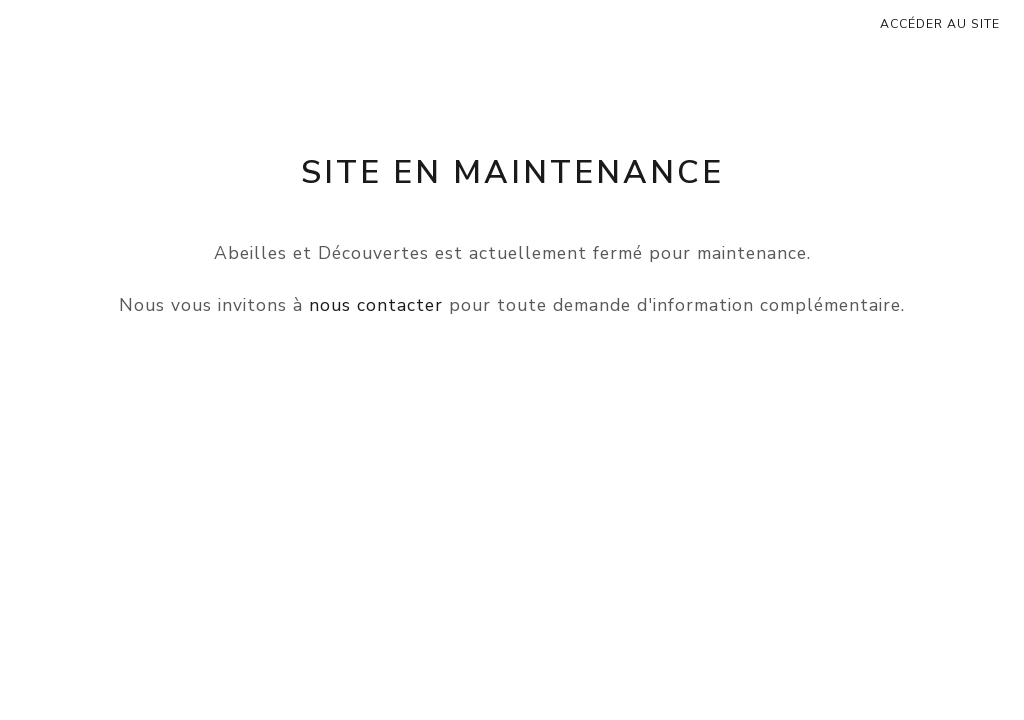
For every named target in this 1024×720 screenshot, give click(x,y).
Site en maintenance (512, 172)
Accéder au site (940, 24)
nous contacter (376, 305)
